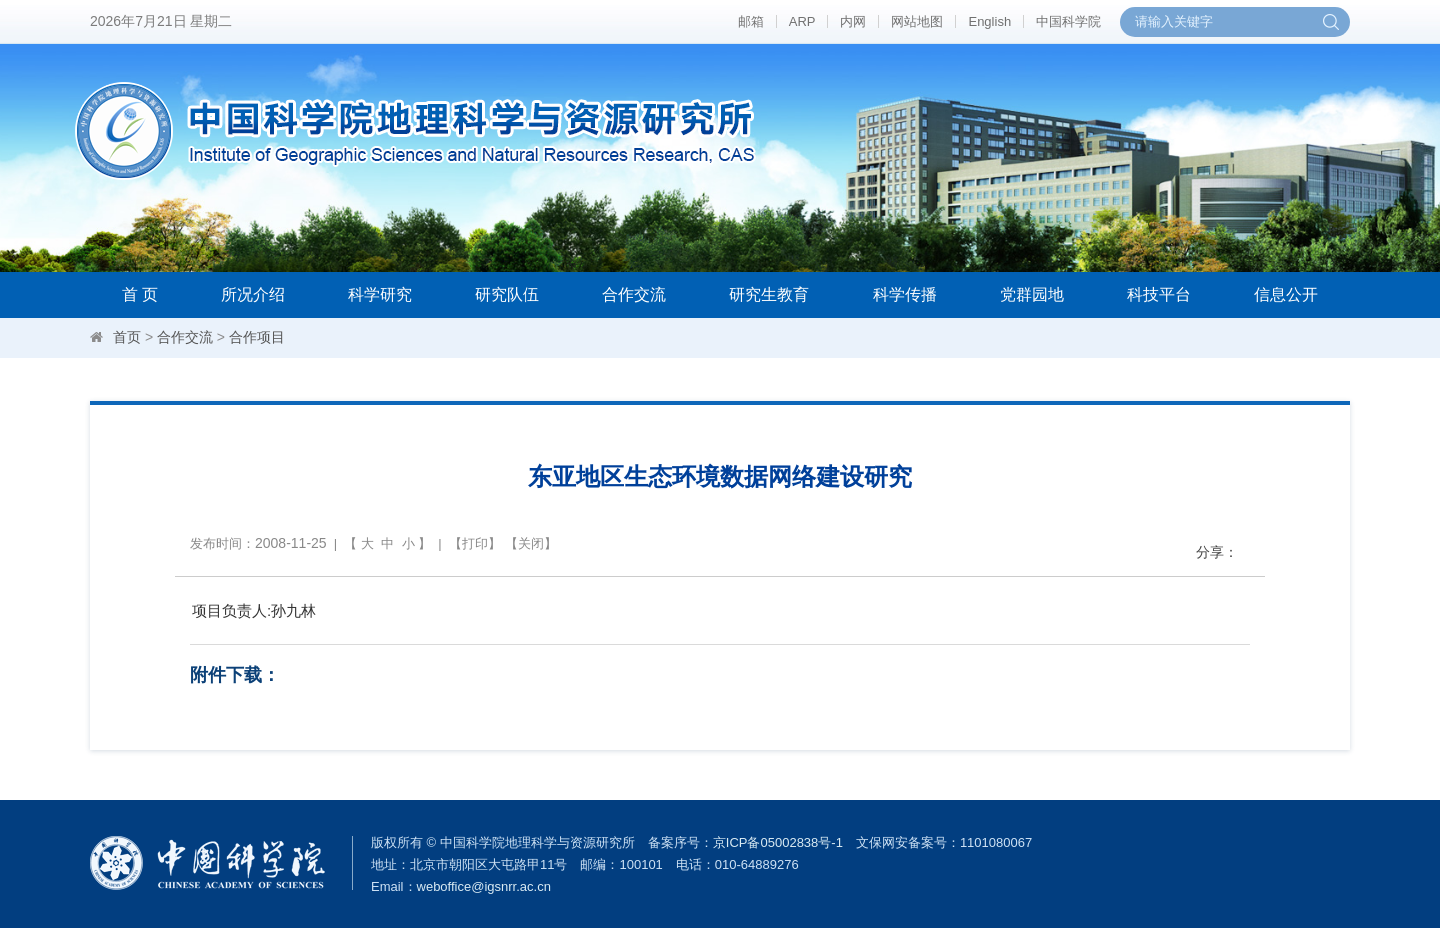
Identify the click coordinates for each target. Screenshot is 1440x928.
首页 (127, 337)
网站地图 (917, 21)
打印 (475, 543)
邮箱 (751, 21)
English (989, 21)
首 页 (140, 294)
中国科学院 (1068, 21)
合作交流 (634, 294)
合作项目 (257, 337)
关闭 (531, 543)
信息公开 (1286, 294)
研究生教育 (769, 294)
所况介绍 (253, 294)
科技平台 (1159, 294)
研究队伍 (507, 294)
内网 (853, 21)
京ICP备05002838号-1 (778, 842)
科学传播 (905, 294)
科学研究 (380, 294)
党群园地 (1032, 294)
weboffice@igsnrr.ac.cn (484, 886)
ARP (802, 21)
